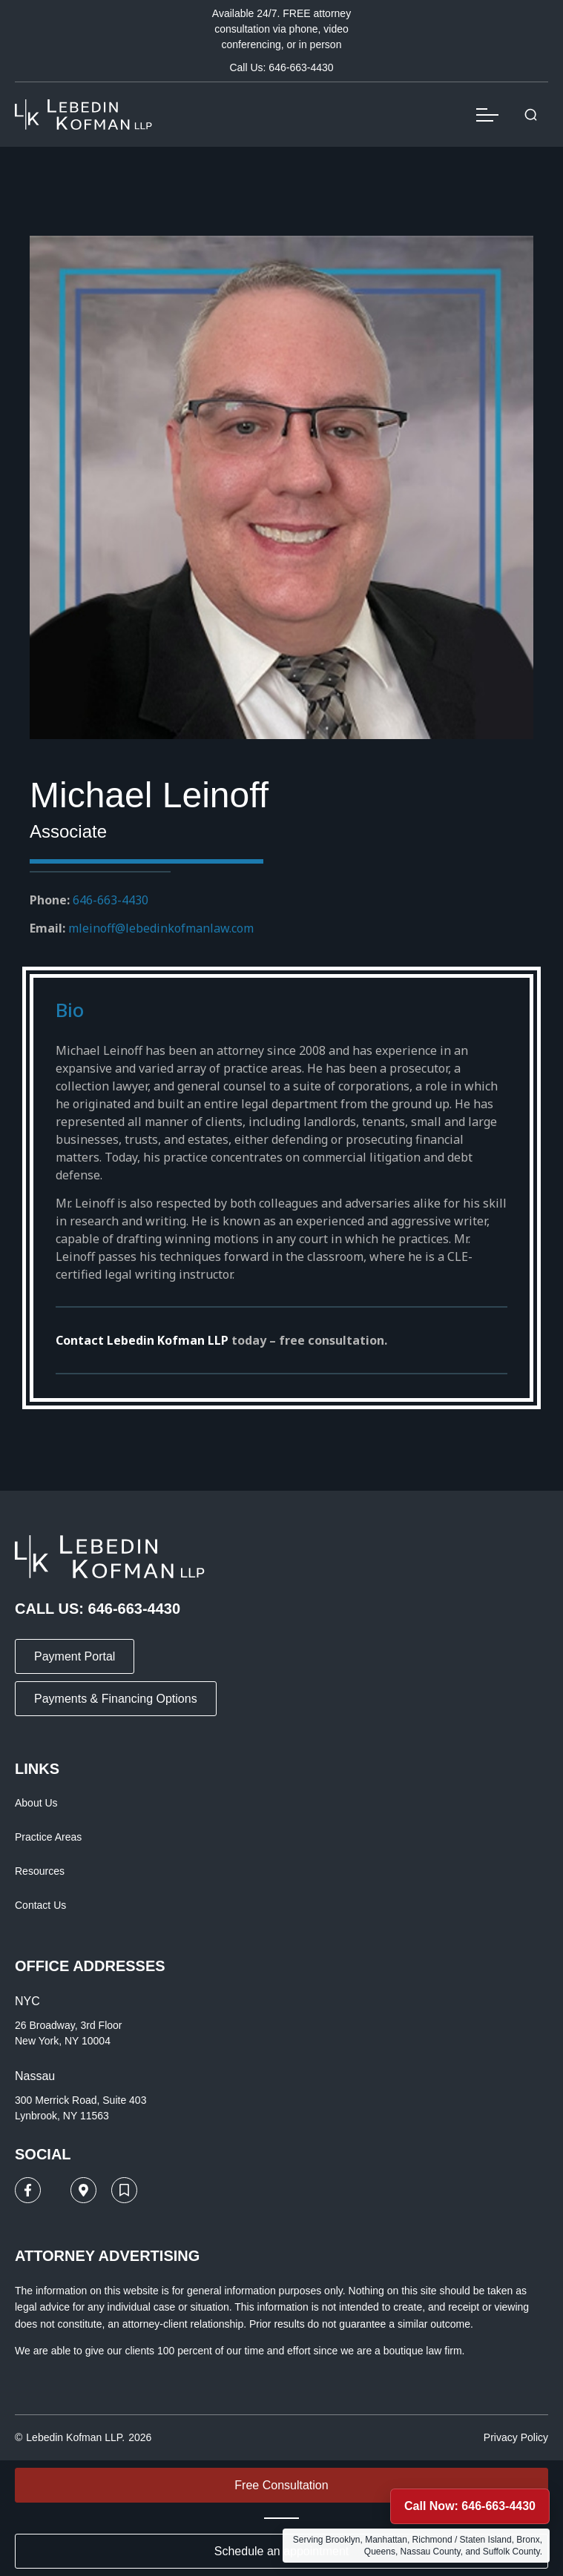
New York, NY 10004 (63, 2041)
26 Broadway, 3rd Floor (68, 2025)
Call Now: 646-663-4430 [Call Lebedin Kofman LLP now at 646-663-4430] (470, 2506)
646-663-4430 (110, 900)
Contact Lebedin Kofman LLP (142, 1340)
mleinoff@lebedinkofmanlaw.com (161, 928)
